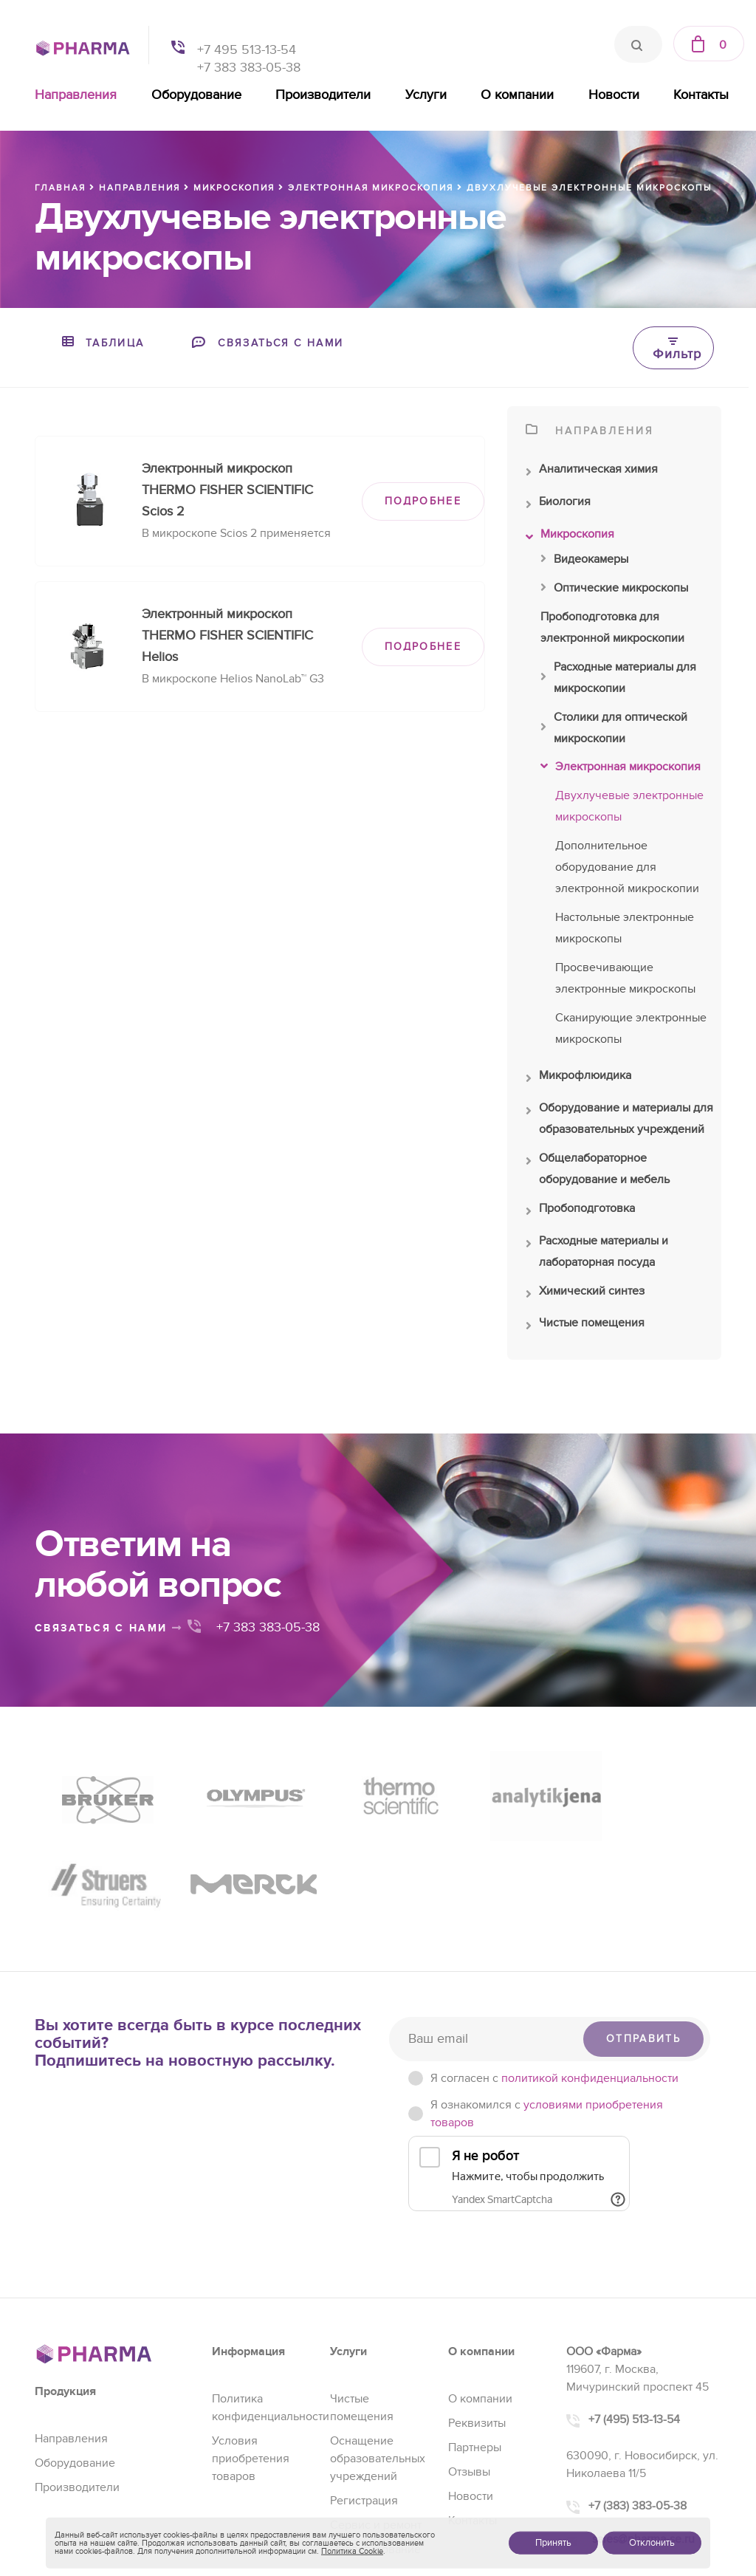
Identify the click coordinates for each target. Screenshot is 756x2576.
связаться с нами (108, 1628)
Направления (76, 95)
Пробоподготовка (580, 1212)
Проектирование (375, 2436)
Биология (558, 505)
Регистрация (364, 2387)
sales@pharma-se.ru (643, 2426)
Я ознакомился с (546, 2000)
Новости (613, 95)
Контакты (701, 95)
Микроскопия (570, 538)
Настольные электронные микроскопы (624, 928)
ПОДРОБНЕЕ (423, 501)
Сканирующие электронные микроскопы (631, 1028)
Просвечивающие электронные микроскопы (625, 978)
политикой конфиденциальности (589, 1965)
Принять (553, 2543)
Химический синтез (585, 1295)
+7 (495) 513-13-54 (634, 2306)
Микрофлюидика (578, 1079)
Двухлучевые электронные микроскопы (629, 806)
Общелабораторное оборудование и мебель (598, 1171)
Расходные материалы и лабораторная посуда (597, 1253)
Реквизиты (477, 2310)
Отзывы (469, 2358)
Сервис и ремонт (376, 2412)
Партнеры (474, 2334)
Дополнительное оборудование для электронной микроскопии (627, 867)
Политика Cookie (352, 2551)
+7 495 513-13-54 (246, 50)
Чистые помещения (585, 1326)
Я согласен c (554, 1965)
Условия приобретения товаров (250, 2345)
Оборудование (196, 95)
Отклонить (652, 2543)
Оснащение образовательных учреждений (377, 2345)
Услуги (426, 95)
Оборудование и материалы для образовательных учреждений (619, 1120)
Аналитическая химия (592, 473)
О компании (517, 95)
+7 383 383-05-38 (248, 67)
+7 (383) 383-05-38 (637, 2392)
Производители (323, 95)
